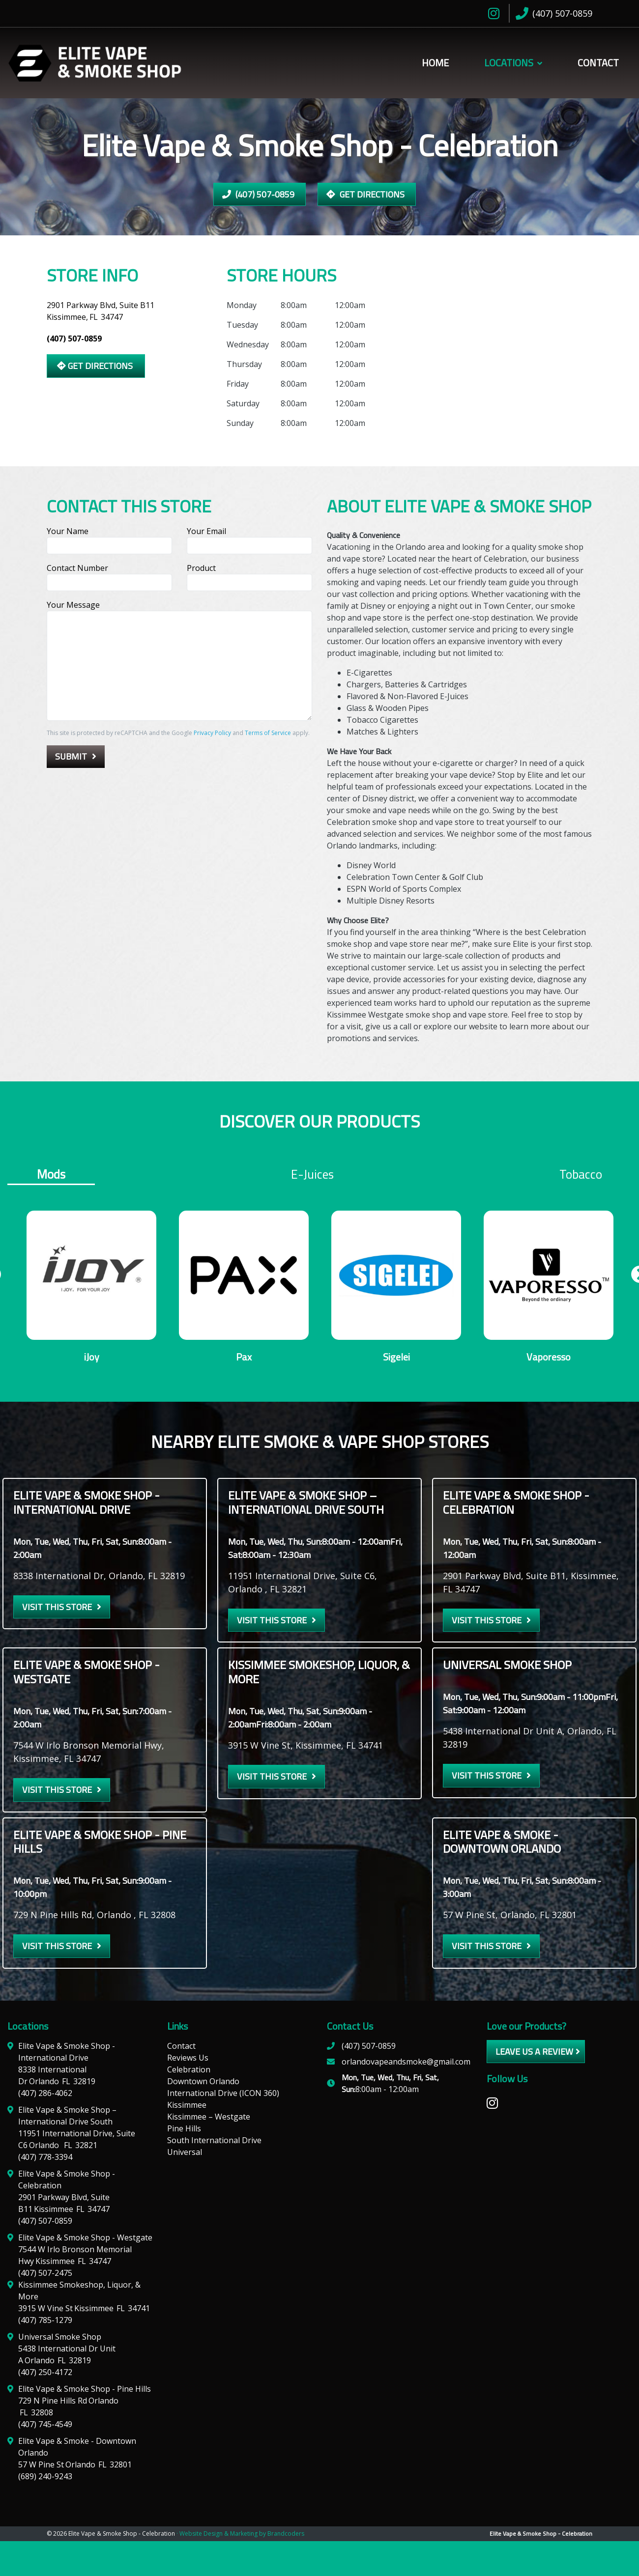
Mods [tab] (51, 1175)
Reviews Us (187, 2059)
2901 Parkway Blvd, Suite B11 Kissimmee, (100, 311)
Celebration (188, 2071)
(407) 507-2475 (45, 2274)
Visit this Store (57, 1608)
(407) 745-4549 (45, 2425)
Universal (184, 2153)
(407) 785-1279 (45, 2321)
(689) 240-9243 (45, 2477)
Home (435, 63)
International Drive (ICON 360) (223, 2094)
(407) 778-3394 (45, 2158)
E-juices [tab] (312, 1174)
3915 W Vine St (84, 2309)
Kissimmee (186, 2106)
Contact (598, 63)
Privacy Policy (212, 733)
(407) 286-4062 (45, 2094)
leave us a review (534, 2053)
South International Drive (214, 2141)
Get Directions (365, 194)
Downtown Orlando (203, 2082)
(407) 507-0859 (258, 194)
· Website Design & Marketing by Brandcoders (240, 2535)
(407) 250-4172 (45, 2373)
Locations (508, 63)
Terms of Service (268, 733)
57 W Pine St (75, 2466)
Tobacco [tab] (580, 1174)
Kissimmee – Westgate (208, 2118)
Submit (71, 756)
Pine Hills (184, 2129)
